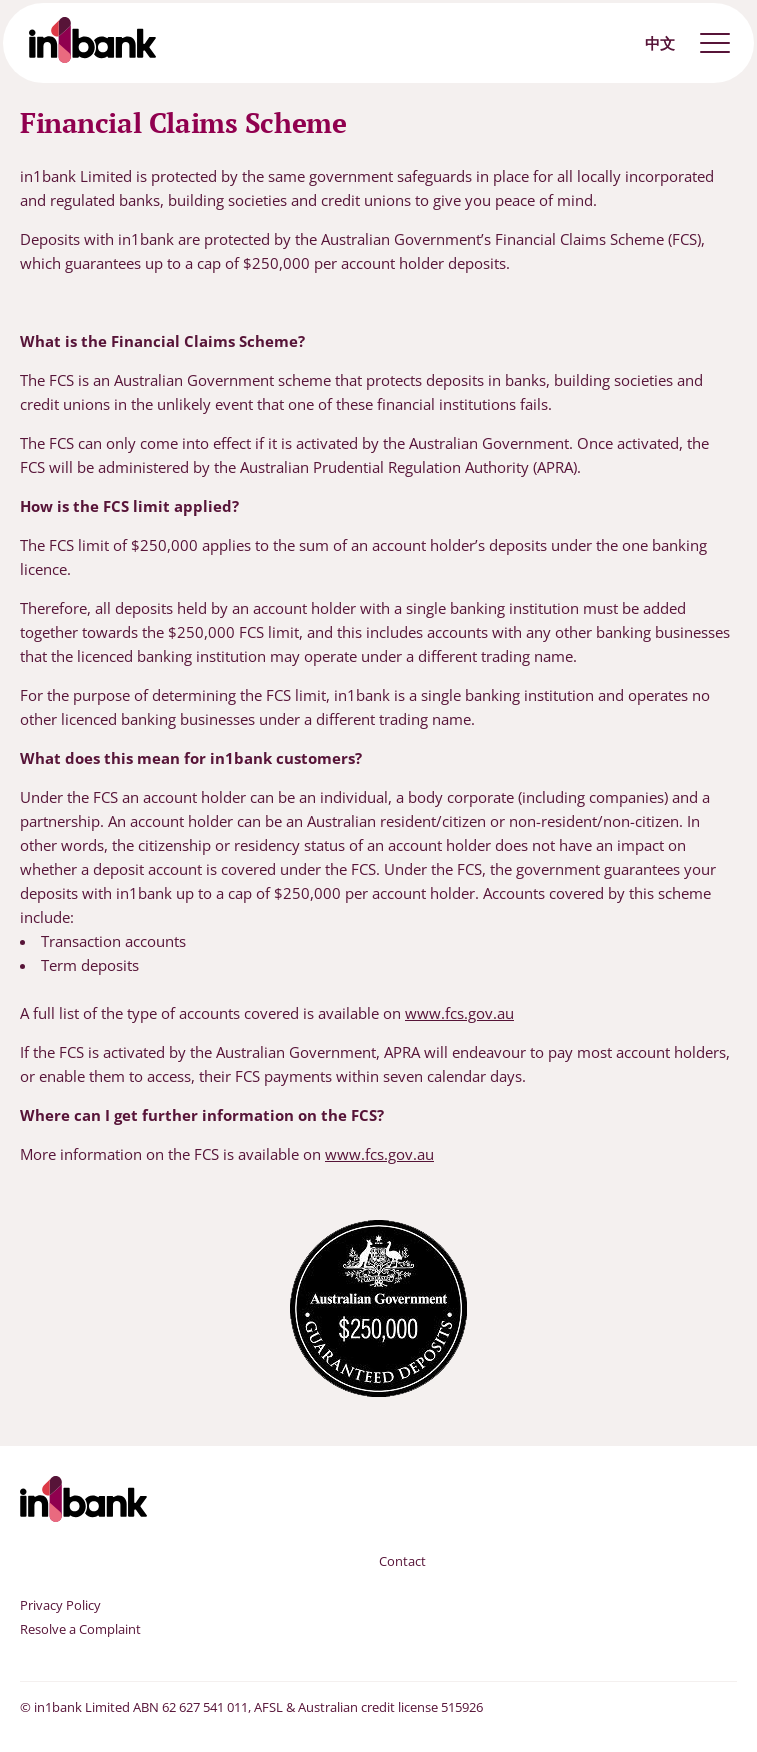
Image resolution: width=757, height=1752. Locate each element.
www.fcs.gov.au (459, 1013)
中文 (660, 43)
